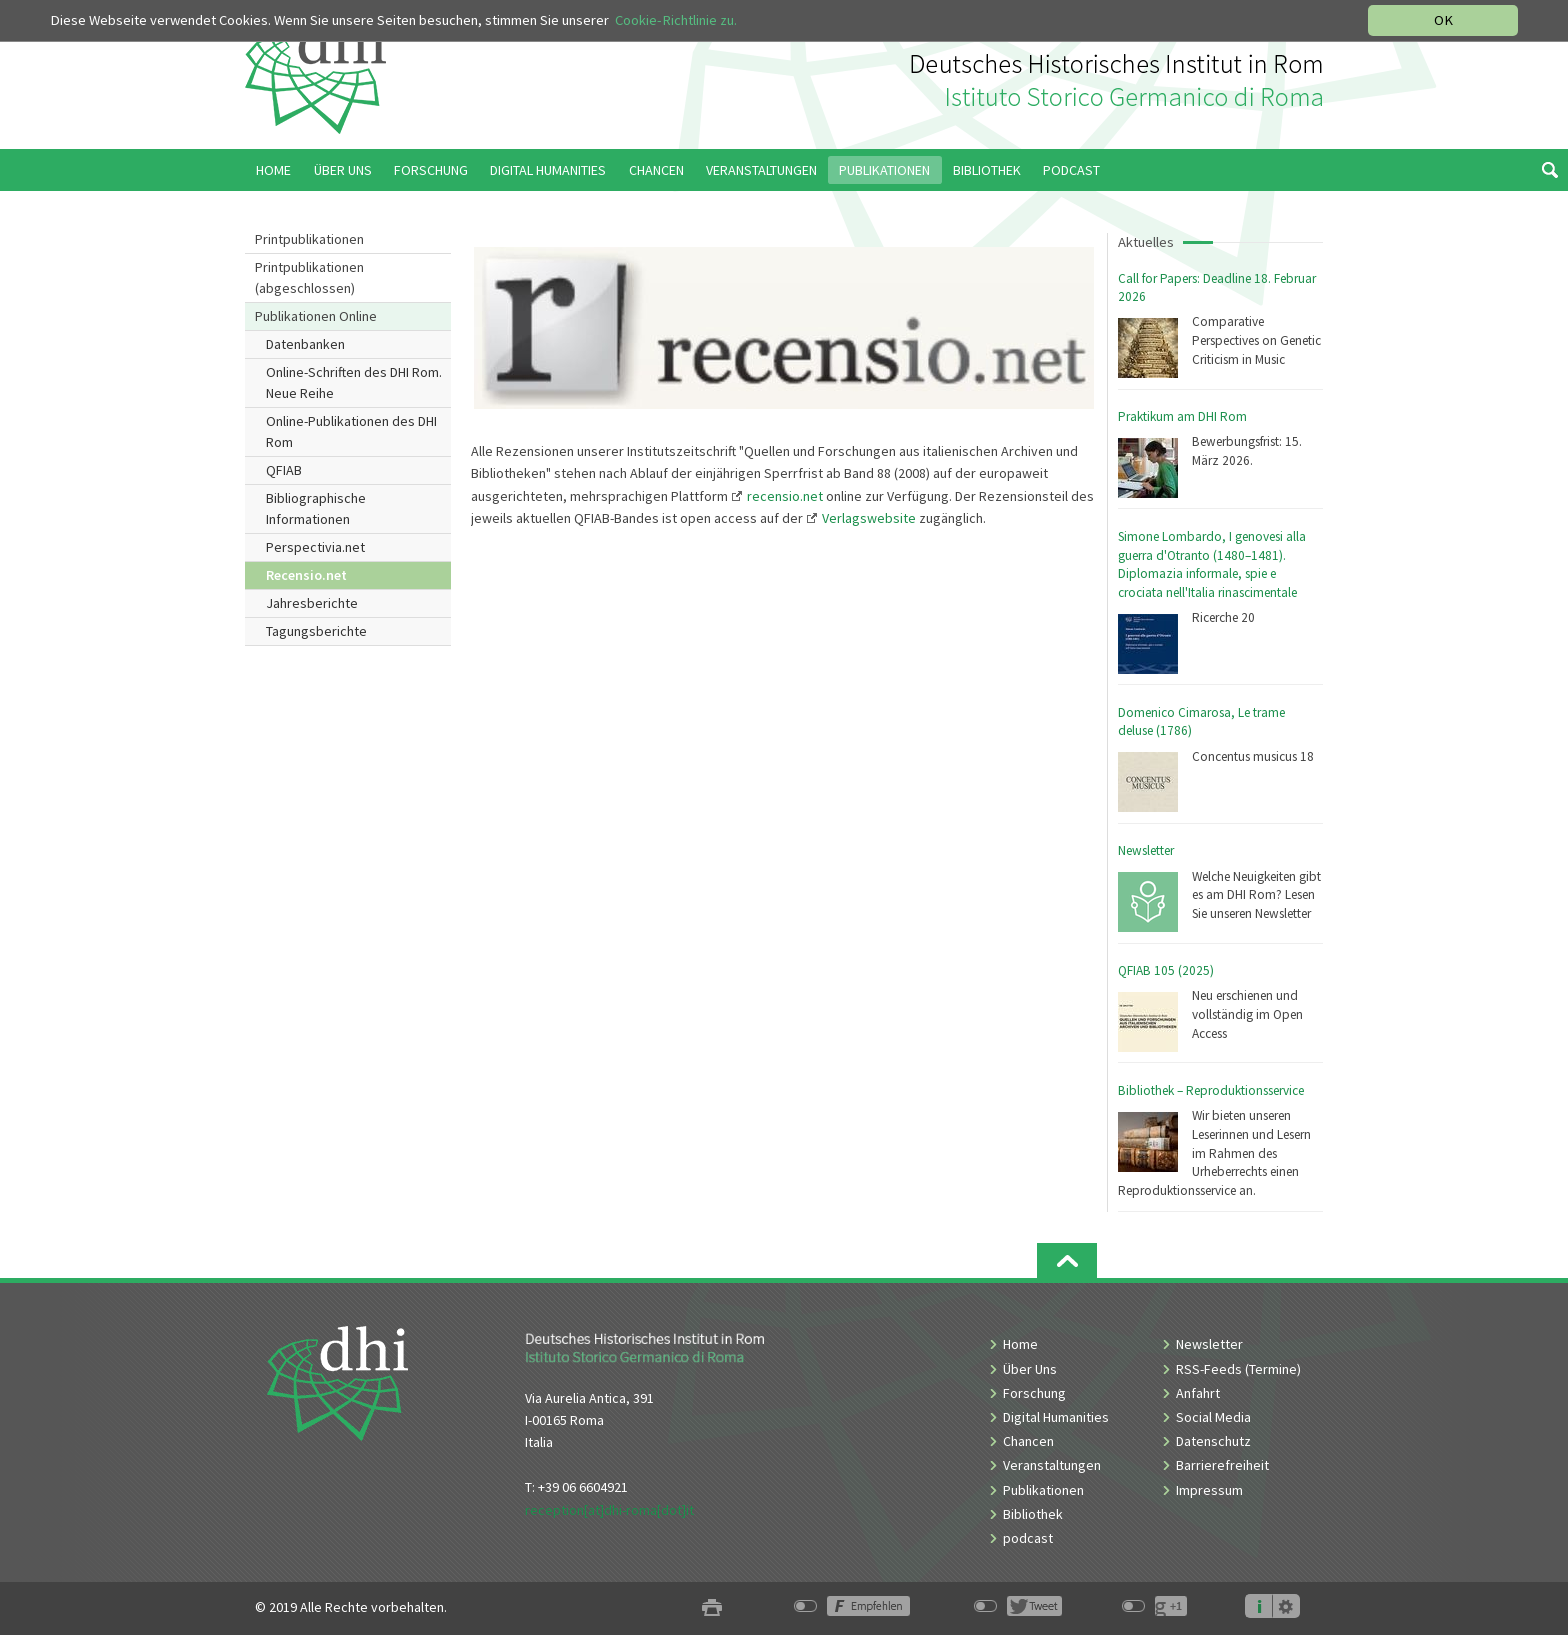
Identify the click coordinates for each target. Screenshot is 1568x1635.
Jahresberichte (312, 603)
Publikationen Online (316, 316)
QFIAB (284, 470)
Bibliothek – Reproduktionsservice (1211, 1090)
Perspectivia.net (315, 547)
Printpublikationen (309, 239)
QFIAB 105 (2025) (1166, 970)
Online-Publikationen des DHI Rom (351, 431)
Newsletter (1146, 850)
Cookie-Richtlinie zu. (676, 20)
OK (1443, 20)
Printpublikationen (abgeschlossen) (309, 277)
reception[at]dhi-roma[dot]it (609, 1510)
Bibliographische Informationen (316, 508)
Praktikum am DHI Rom (1182, 416)
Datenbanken (305, 344)
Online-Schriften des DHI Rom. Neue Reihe (354, 382)
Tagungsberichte (316, 631)
